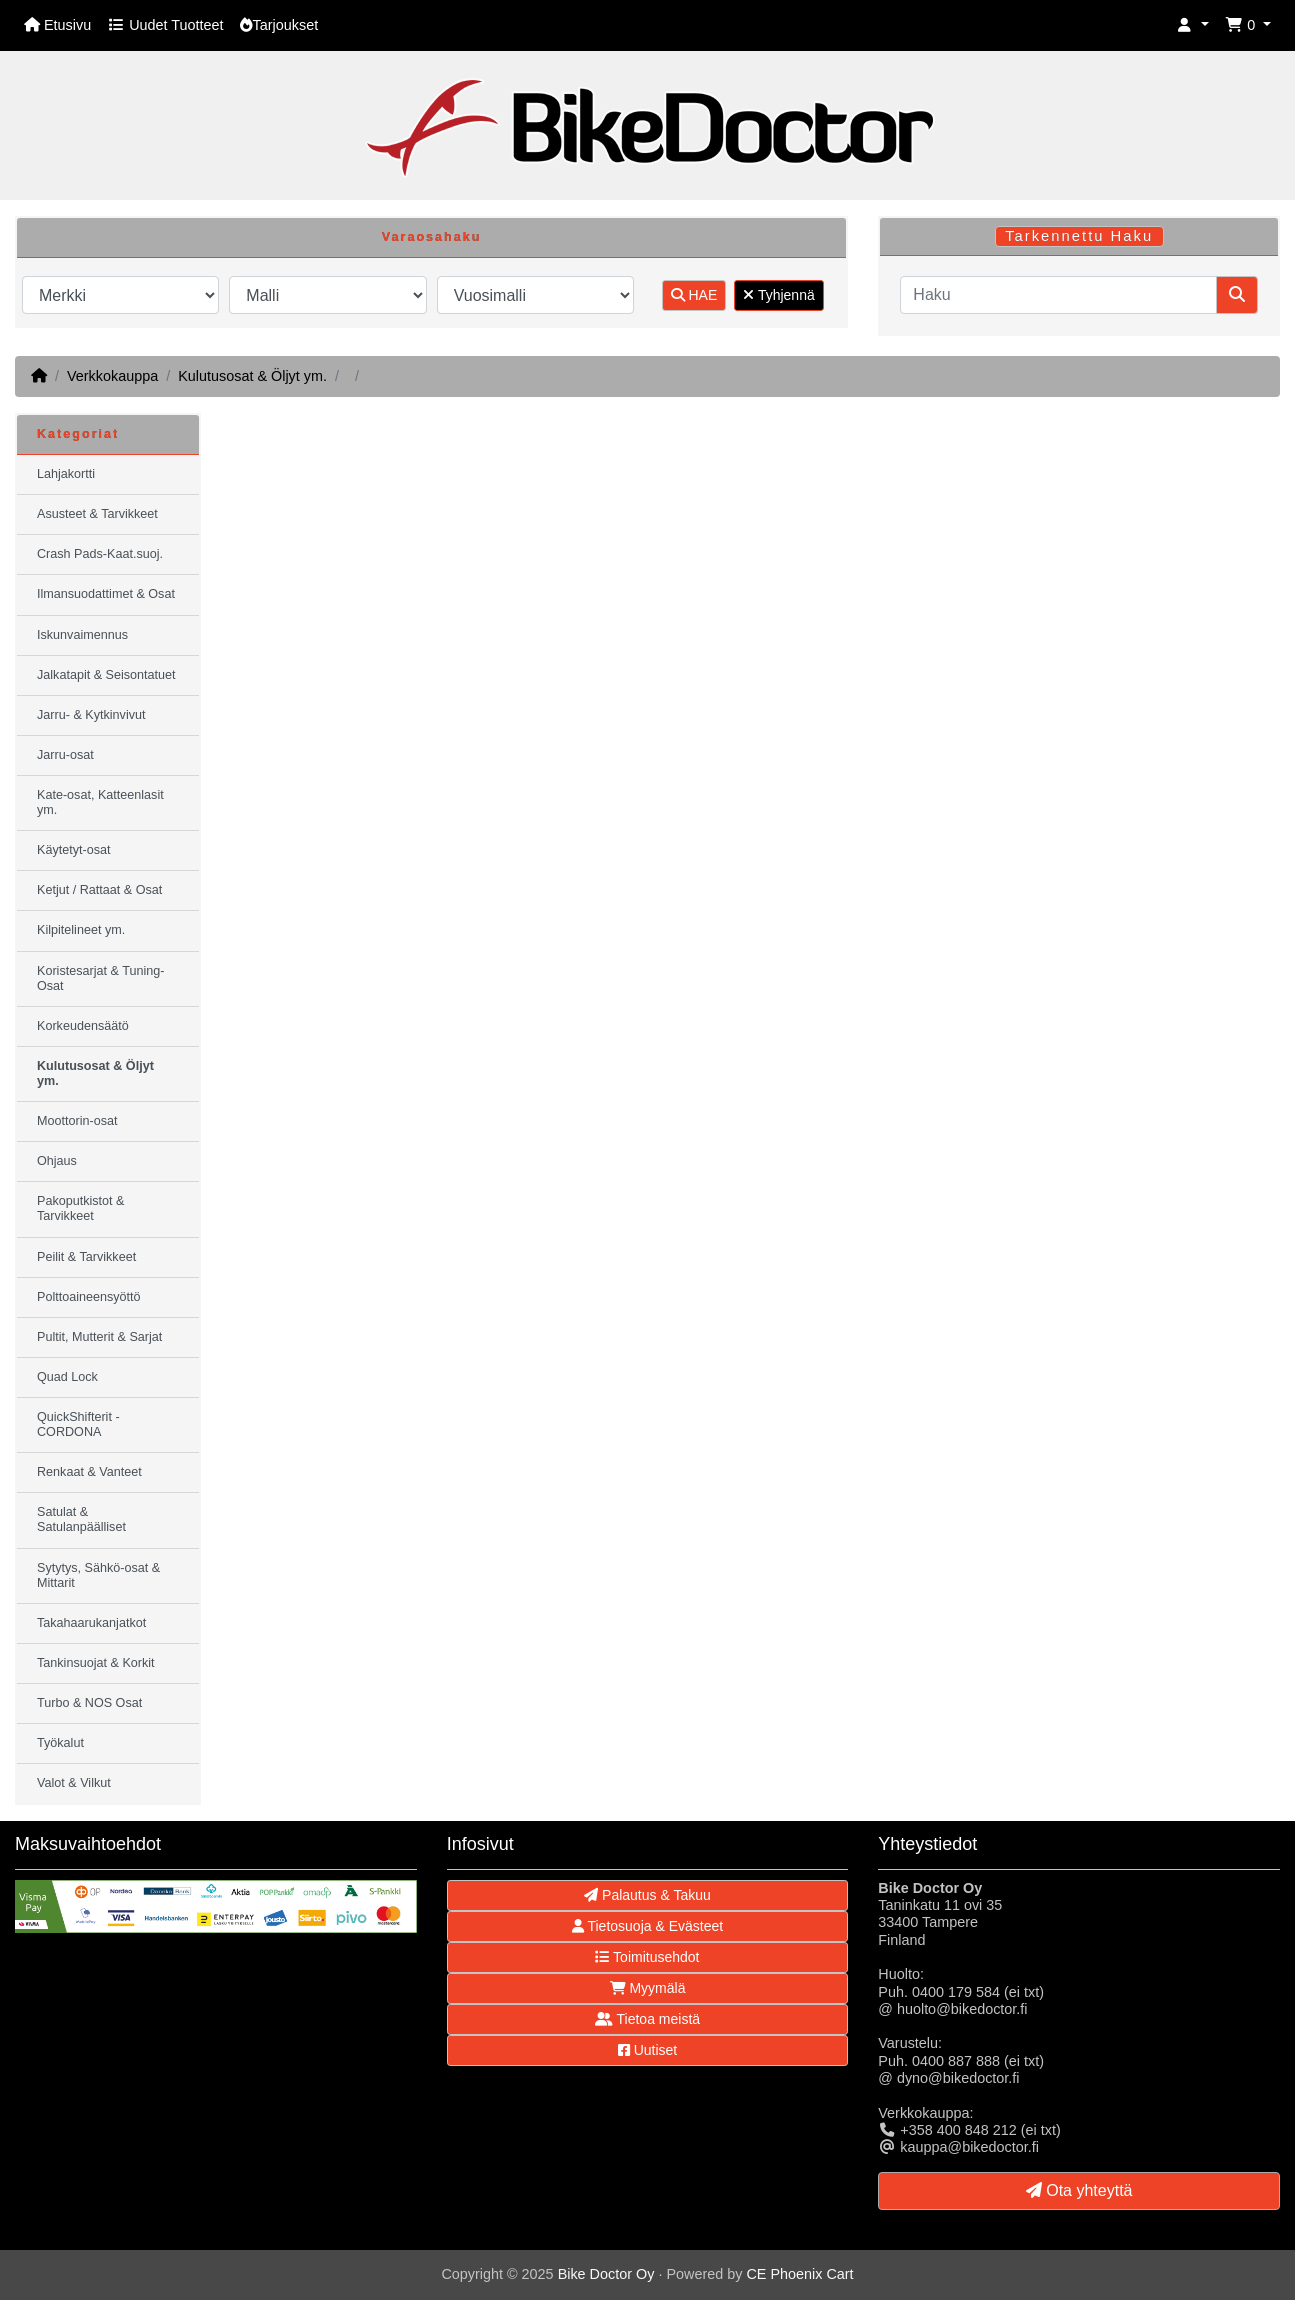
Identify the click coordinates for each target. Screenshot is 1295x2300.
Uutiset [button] (647, 2050)
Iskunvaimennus (82, 635)
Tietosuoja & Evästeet (647, 1926)
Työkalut (60, 1743)
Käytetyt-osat (74, 850)
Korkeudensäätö (83, 1026)
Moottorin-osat (77, 1121)
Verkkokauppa (112, 376)
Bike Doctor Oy (606, 2274)
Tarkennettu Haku (1079, 236)
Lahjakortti (66, 474)
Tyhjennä (778, 295)
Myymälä (648, 1988)
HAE (694, 295)
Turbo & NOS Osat (89, 1703)
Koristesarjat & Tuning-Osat (100, 978)
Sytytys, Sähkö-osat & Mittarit (98, 1575)
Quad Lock (67, 1377)
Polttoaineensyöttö (89, 1297)
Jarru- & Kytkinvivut (91, 715)
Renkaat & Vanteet (89, 1472)
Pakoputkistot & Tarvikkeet (81, 1208)
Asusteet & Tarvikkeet (97, 514)
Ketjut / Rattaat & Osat (99, 890)
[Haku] (1058, 295)
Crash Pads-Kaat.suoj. (100, 554)
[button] (1193, 25)
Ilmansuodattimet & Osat (106, 594)
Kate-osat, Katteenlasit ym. (100, 802)
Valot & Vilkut (74, 1783)
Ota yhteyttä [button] (1079, 2190)
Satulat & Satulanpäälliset (81, 1519)
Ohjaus (57, 1161)
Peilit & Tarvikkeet (86, 1257)
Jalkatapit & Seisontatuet (106, 675)
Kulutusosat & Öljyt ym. (252, 376)
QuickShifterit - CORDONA (78, 1424)
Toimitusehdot (647, 1957)
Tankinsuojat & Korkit (96, 1663)
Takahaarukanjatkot (91, 1623)
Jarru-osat (65, 755)
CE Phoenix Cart (799, 2274)
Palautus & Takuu (647, 1895)
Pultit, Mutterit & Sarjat (99, 1337)
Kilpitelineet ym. (81, 930)
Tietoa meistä (647, 2019)
